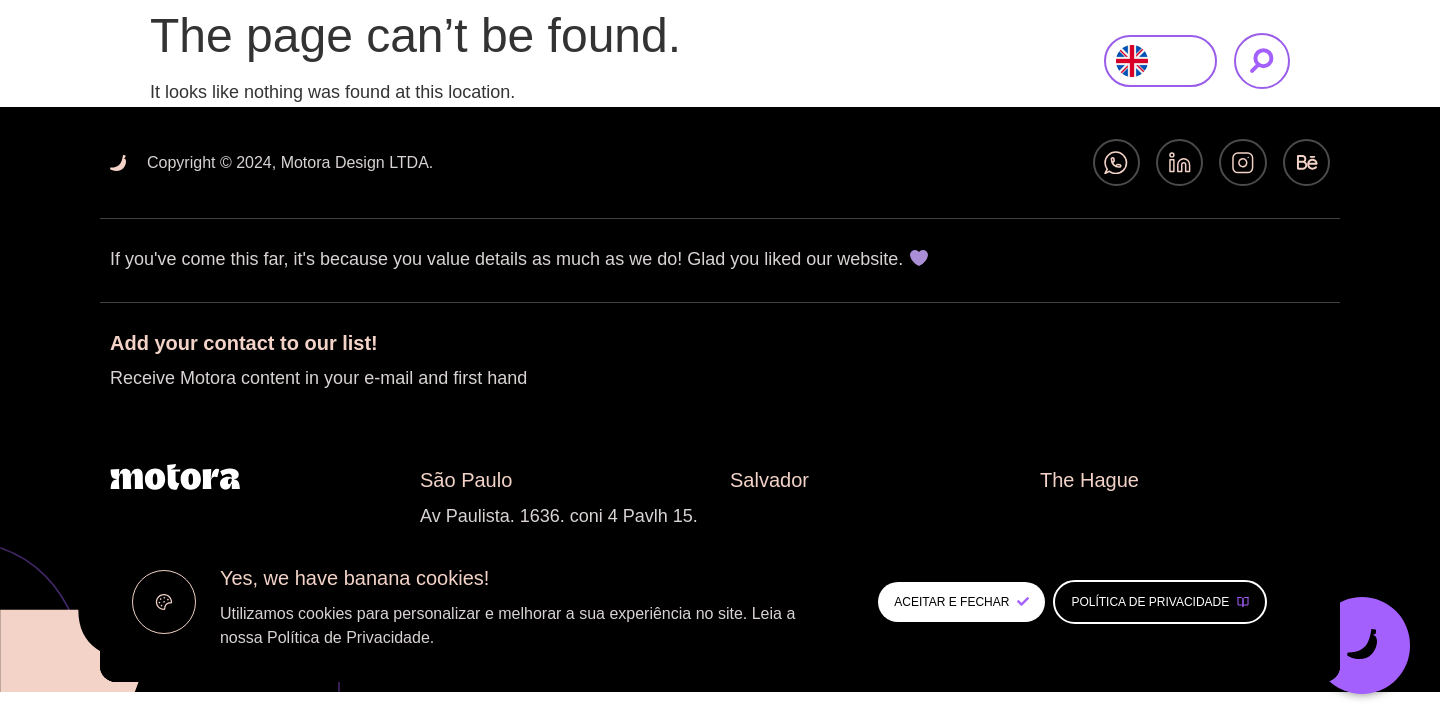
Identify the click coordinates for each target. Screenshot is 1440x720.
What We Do (719, 60)
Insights (939, 60)
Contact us (1045, 60)
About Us (601, 60)
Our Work (838, 60)
